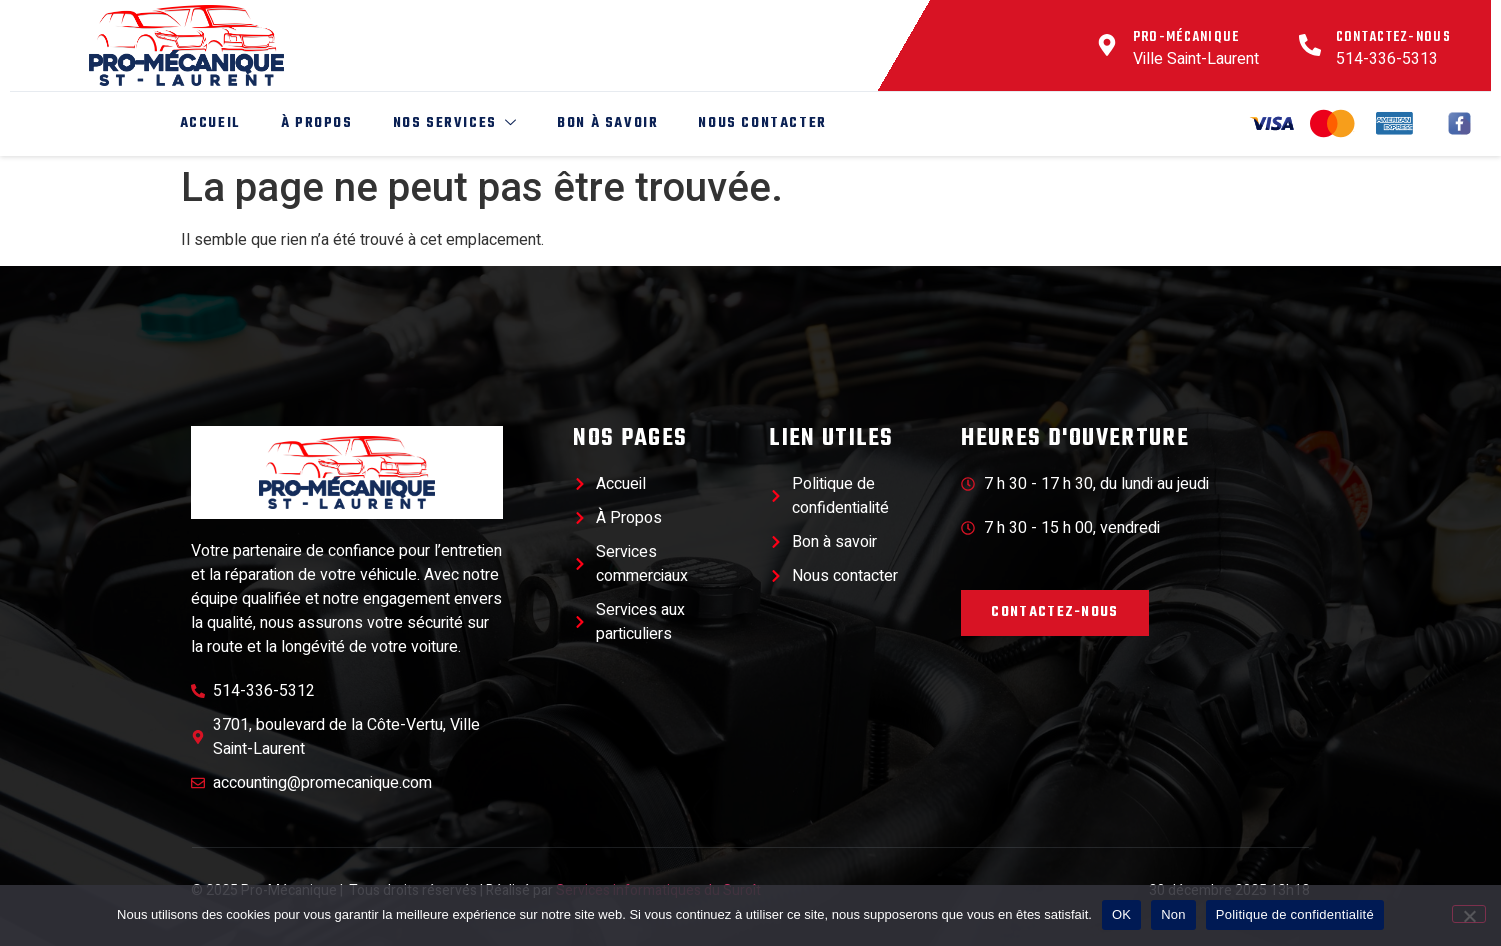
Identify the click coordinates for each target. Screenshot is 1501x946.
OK (1121, 914)
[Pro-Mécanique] (1107, 45)
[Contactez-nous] (1310, 45)
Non (1173, 914)
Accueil (206, 123)
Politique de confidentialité (1295, 914)
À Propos (313, 123)
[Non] (1469, 914)
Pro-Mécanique (1186, 37)
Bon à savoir (603, 123)
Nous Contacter (759, 123)
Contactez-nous (1393, 37)
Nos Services (451, 123)
